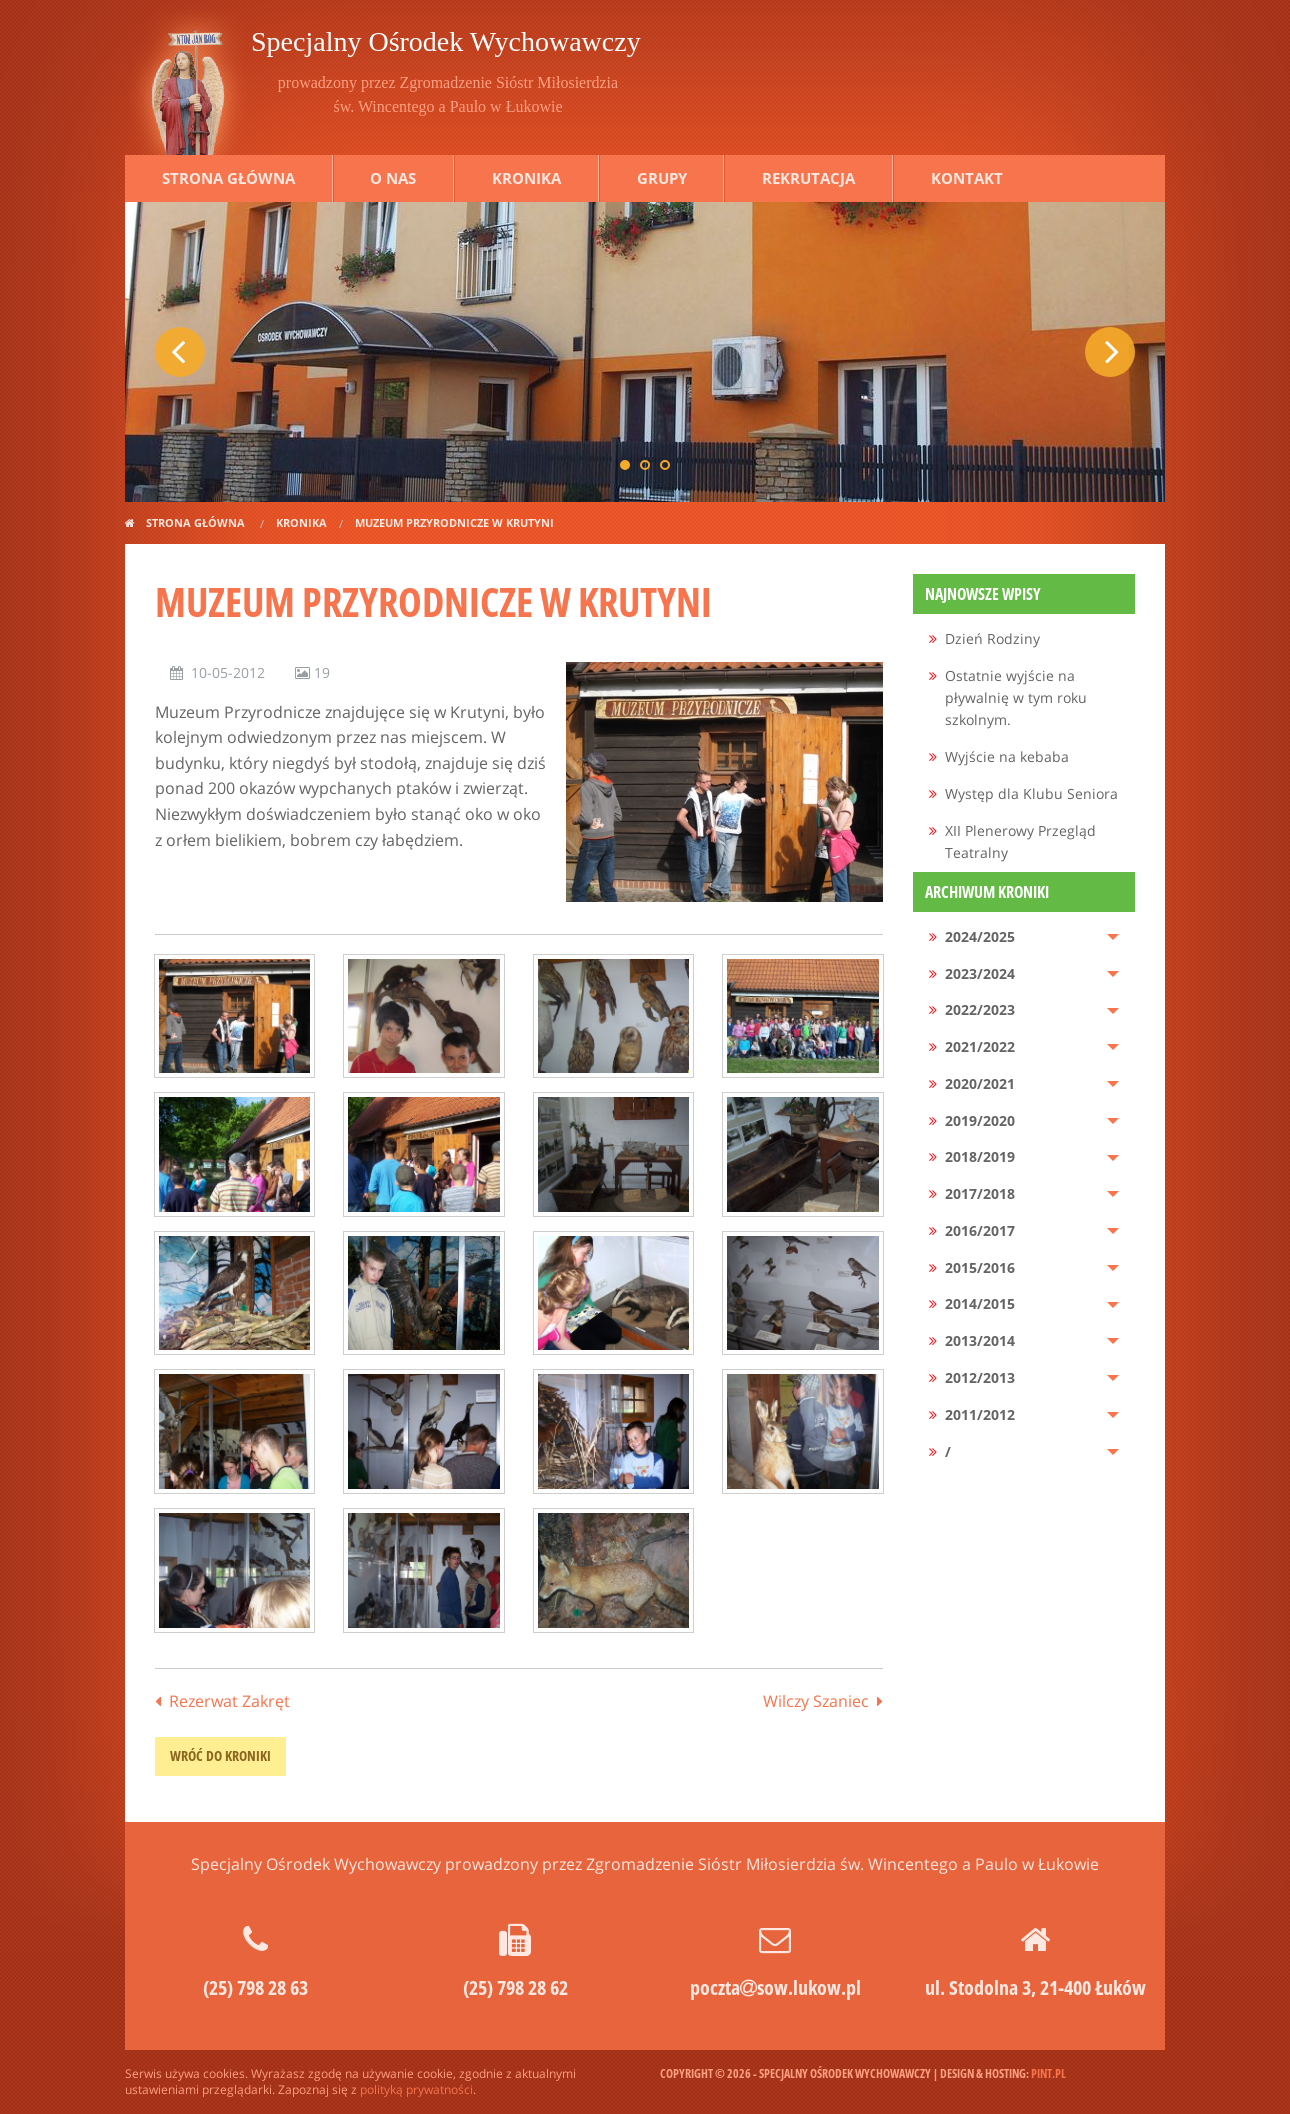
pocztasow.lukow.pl (775, 1987)
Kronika (526, 178)
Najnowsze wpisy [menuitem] (983, 594)
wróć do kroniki (220, 1755)
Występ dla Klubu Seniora (1031, 793)
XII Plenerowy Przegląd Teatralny (1020, 841)
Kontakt (967, 178)
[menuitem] (1024, 639)
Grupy (662, 178)
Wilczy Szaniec (816, 1701)
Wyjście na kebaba (1007, 756)
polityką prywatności (416, 2089)
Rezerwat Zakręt (229, 1701)
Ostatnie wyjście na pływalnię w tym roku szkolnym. (1016, 698)
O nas (393, 178)
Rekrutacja (808, 178)
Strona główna (228, 178)
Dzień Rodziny (992, 638)
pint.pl (1048, 2073)
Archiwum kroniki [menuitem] (987, 892)
